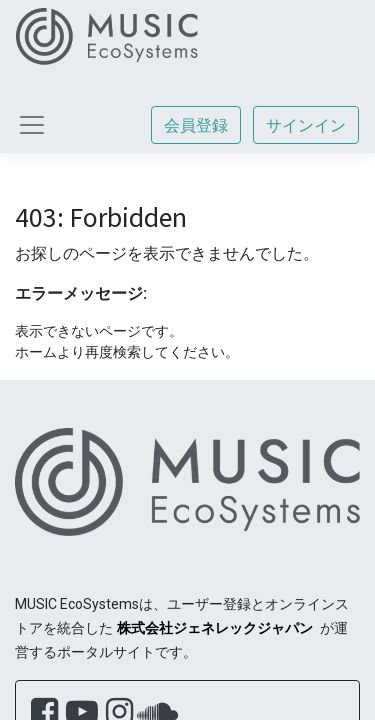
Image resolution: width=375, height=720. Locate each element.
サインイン (306, 125)
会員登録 (196, 125)
